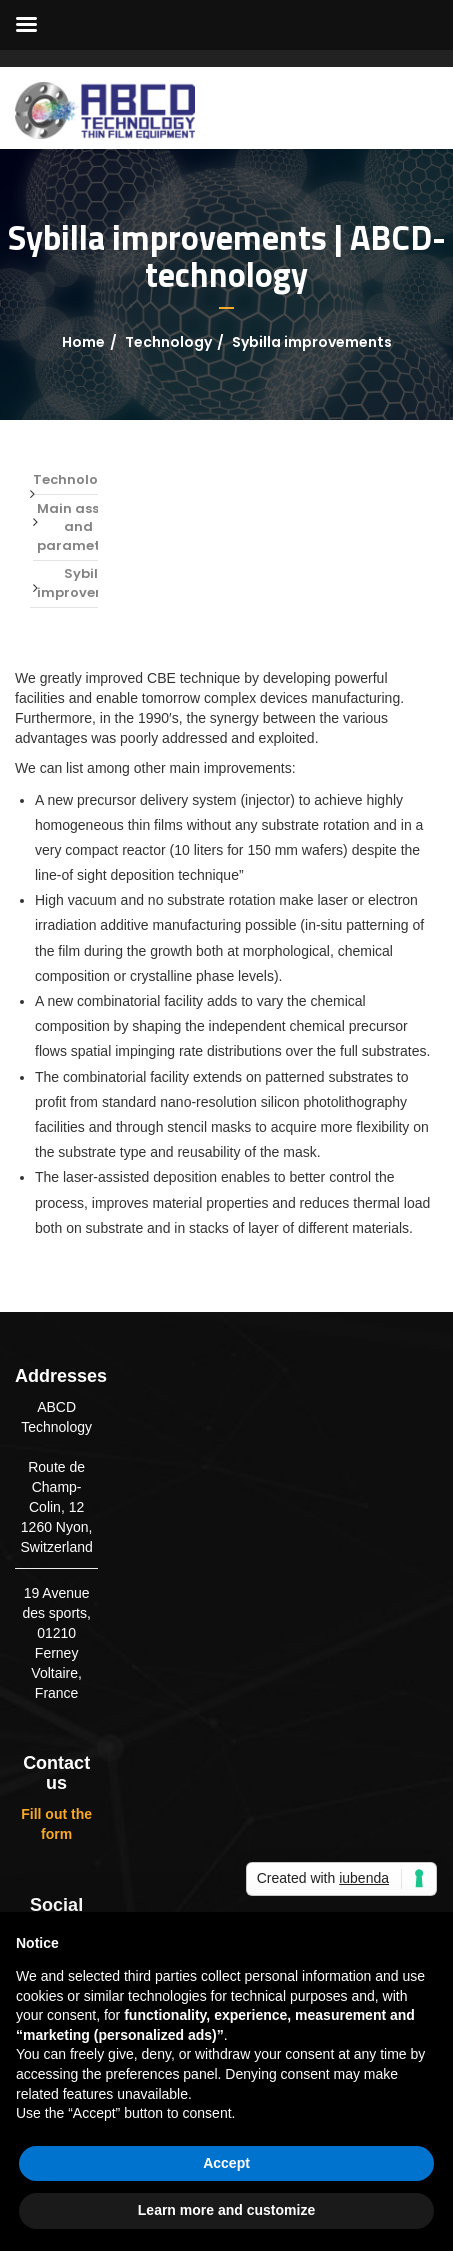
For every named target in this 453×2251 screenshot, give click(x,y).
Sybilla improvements (88, 583)
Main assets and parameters (79, 527)
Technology (168, 342)
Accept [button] (226, 2163)
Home (83, 342)
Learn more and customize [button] (226, 2210)
